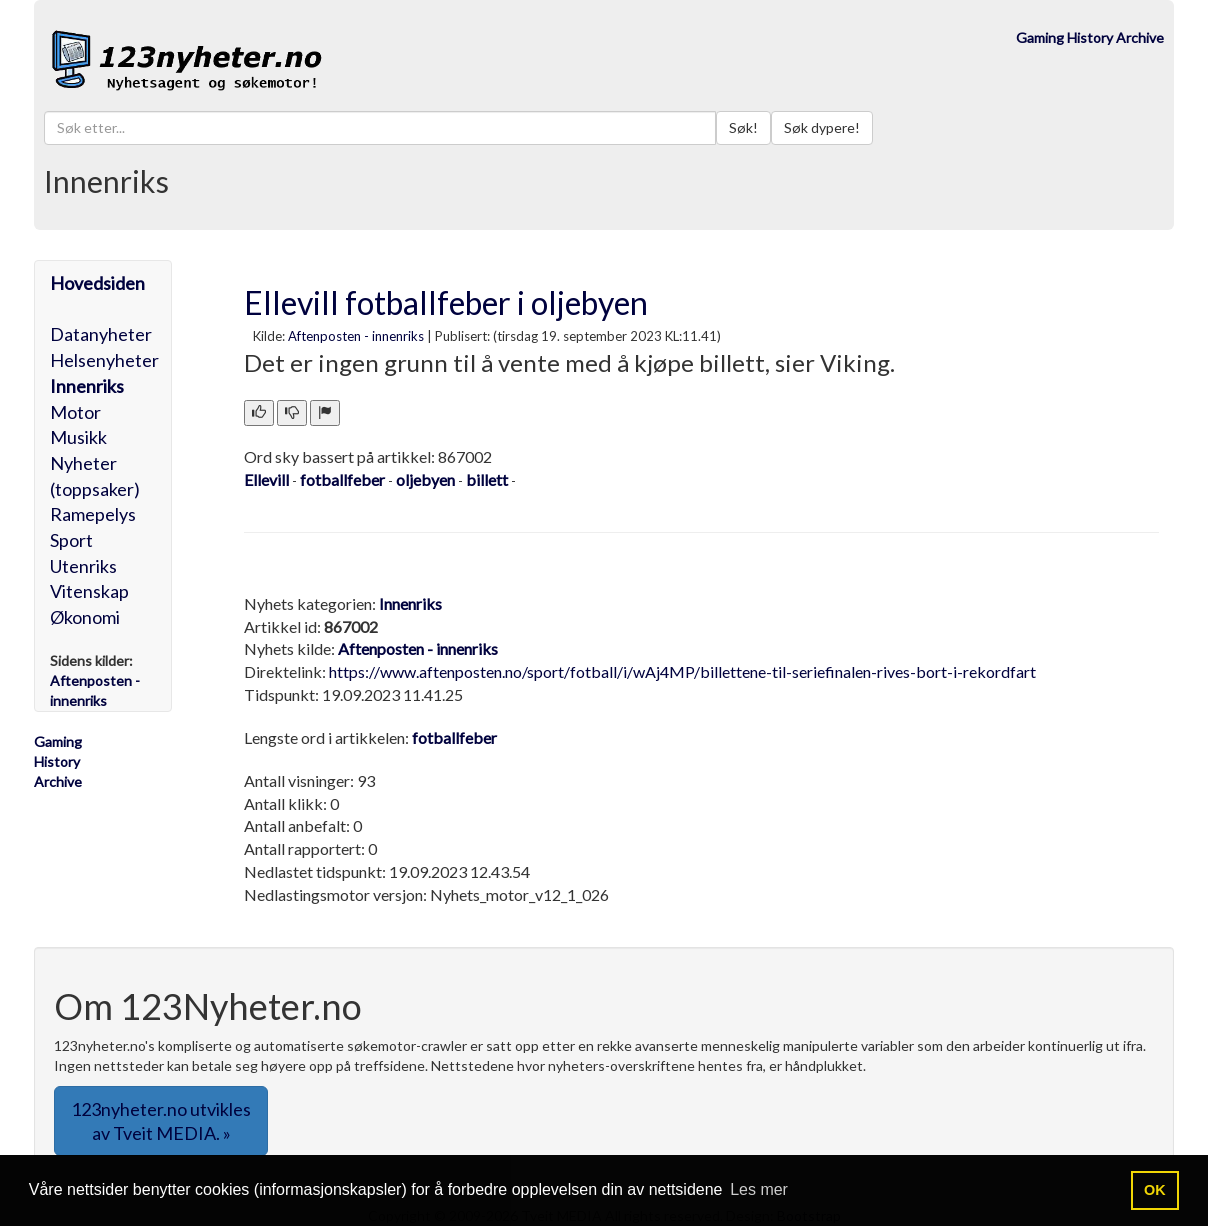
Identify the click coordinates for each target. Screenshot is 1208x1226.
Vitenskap (89, 591)
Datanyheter (101, 334)
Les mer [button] (759, 1189)
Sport (71, 540)
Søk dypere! (822, 127)
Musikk (78, 437)
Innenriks (87, 386)
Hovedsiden (97, 283)
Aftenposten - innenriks (356, 336)
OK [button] (1155, 1190)
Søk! (743, 127)
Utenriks (83, 566)
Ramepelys (93, 514)
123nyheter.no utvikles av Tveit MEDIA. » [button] (161, 1121)
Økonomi (85, 617)
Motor (75, 412)
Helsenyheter (104, 360)
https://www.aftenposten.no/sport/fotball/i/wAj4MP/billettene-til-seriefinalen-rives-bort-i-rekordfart (682, 671)
